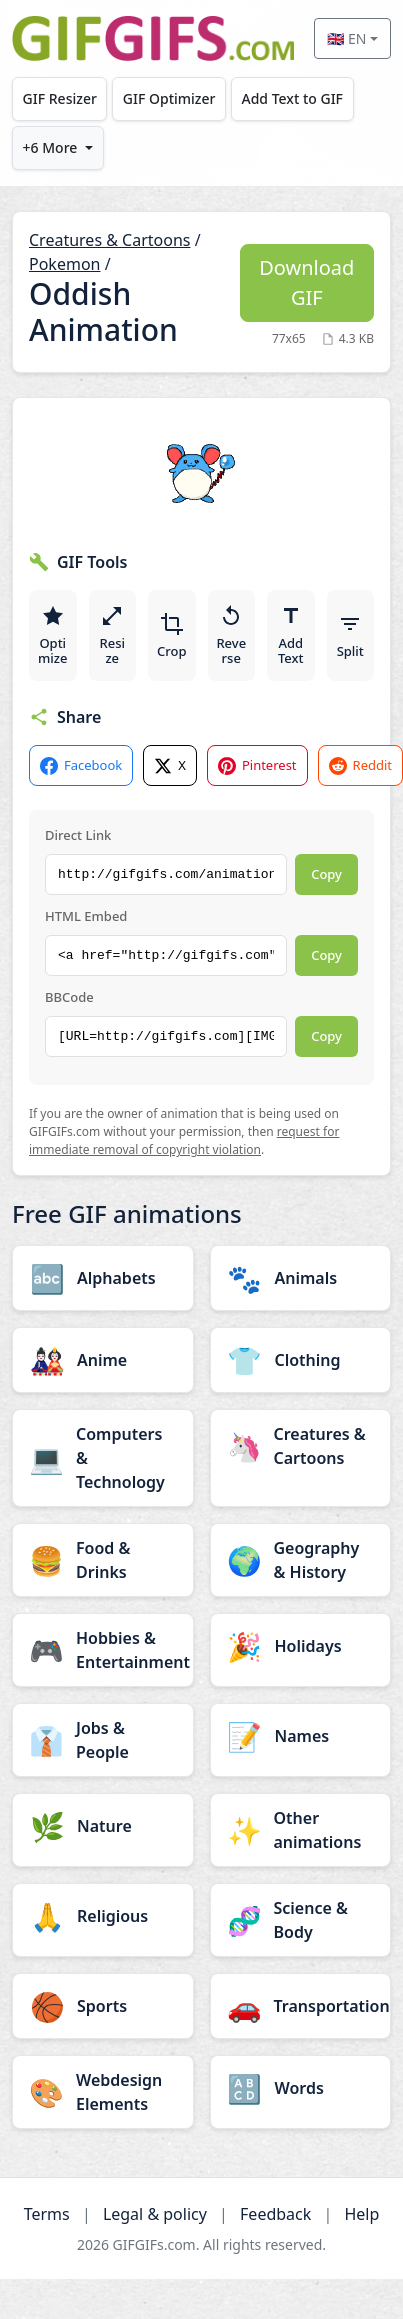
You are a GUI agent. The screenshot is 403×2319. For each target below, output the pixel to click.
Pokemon (64, 264)
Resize (112, 636)
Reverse (231, 636)
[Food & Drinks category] (103, 1560)
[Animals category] (301, 1278)
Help (361, 2214)
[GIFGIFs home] (153, 38)
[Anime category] (103, 1360)
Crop (172, 636)
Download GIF (306, 282)
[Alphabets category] (103, 1278)
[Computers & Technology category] (103, 1458)
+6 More (50, 147)
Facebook (81, 765)
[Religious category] (103, 1916)
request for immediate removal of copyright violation (184, 1140)
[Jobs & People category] (103, 1740)
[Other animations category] (301, 1830)
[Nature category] (103, 1826)
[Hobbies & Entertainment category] (103, 1650)
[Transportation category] (301, 2006)
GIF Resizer (60, 98)
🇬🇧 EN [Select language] (346, 38)
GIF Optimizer (169, 98)
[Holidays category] (301, 1646)
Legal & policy (155, 2214)
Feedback (275, 2214)
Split (350, 636)
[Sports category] (103, 2006)
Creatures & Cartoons (109, 240)
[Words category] (301, 2088)
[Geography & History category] (301, 1560)
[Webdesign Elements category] (103, 2092)
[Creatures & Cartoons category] (301, 1446)
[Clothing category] (301, 1360)
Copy (326, 874)
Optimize (52, 636)
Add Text (291, 636)
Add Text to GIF (292, 98)
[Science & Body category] (301, 1920)
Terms (47, 2214)
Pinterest (257, 765)
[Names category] (301, 1736)
